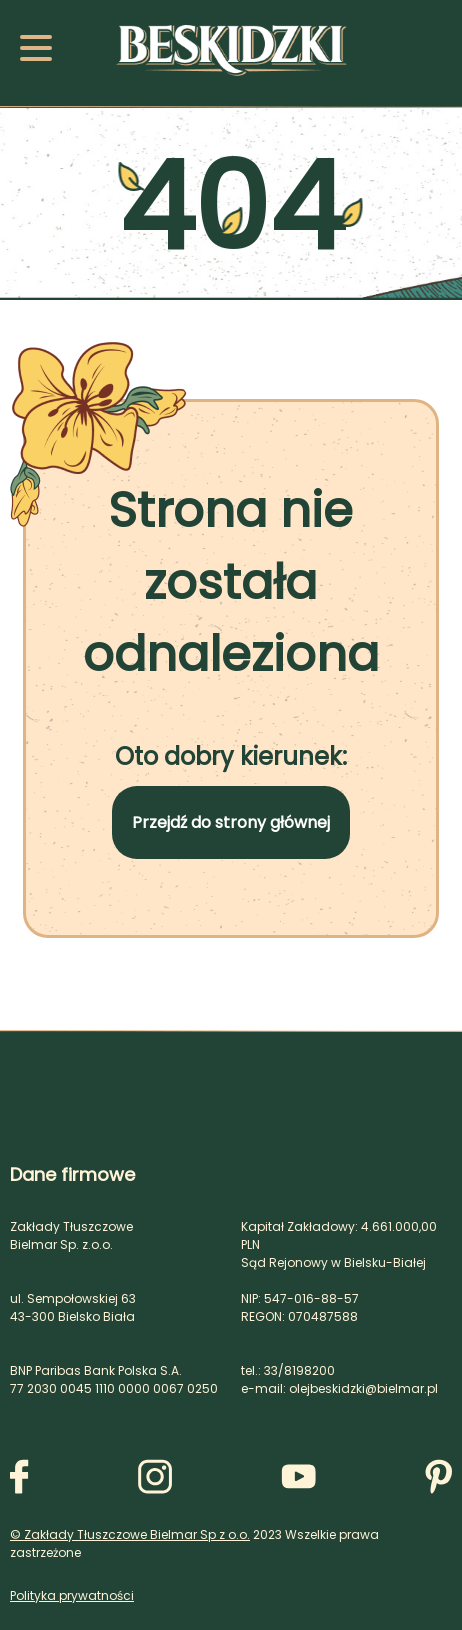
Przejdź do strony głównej (231, 822)
